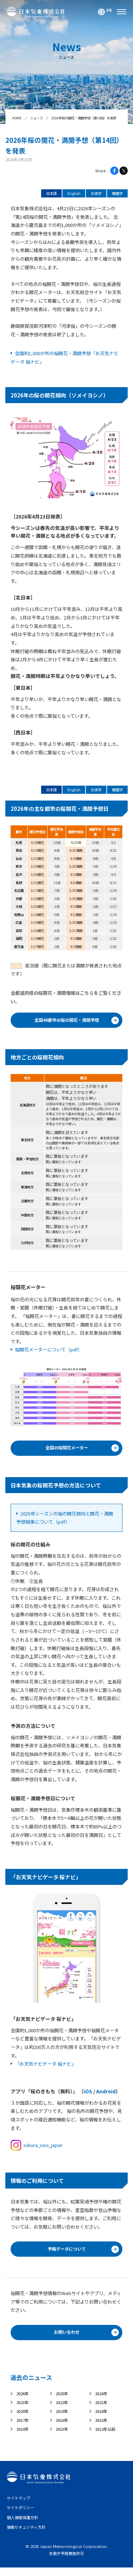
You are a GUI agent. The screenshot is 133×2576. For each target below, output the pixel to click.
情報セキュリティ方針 (28, 2535)
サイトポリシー (22, 2515)
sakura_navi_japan (37, 2148)
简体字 (93, 193)
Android (106, 2094)
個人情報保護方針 (24, 2525)
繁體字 (116, 193)
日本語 (45, 193)
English (69, 193)
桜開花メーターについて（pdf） (48, 1351)
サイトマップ (19, 2506)
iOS (88, 2094)
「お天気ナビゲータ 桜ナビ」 (45, 2066)
